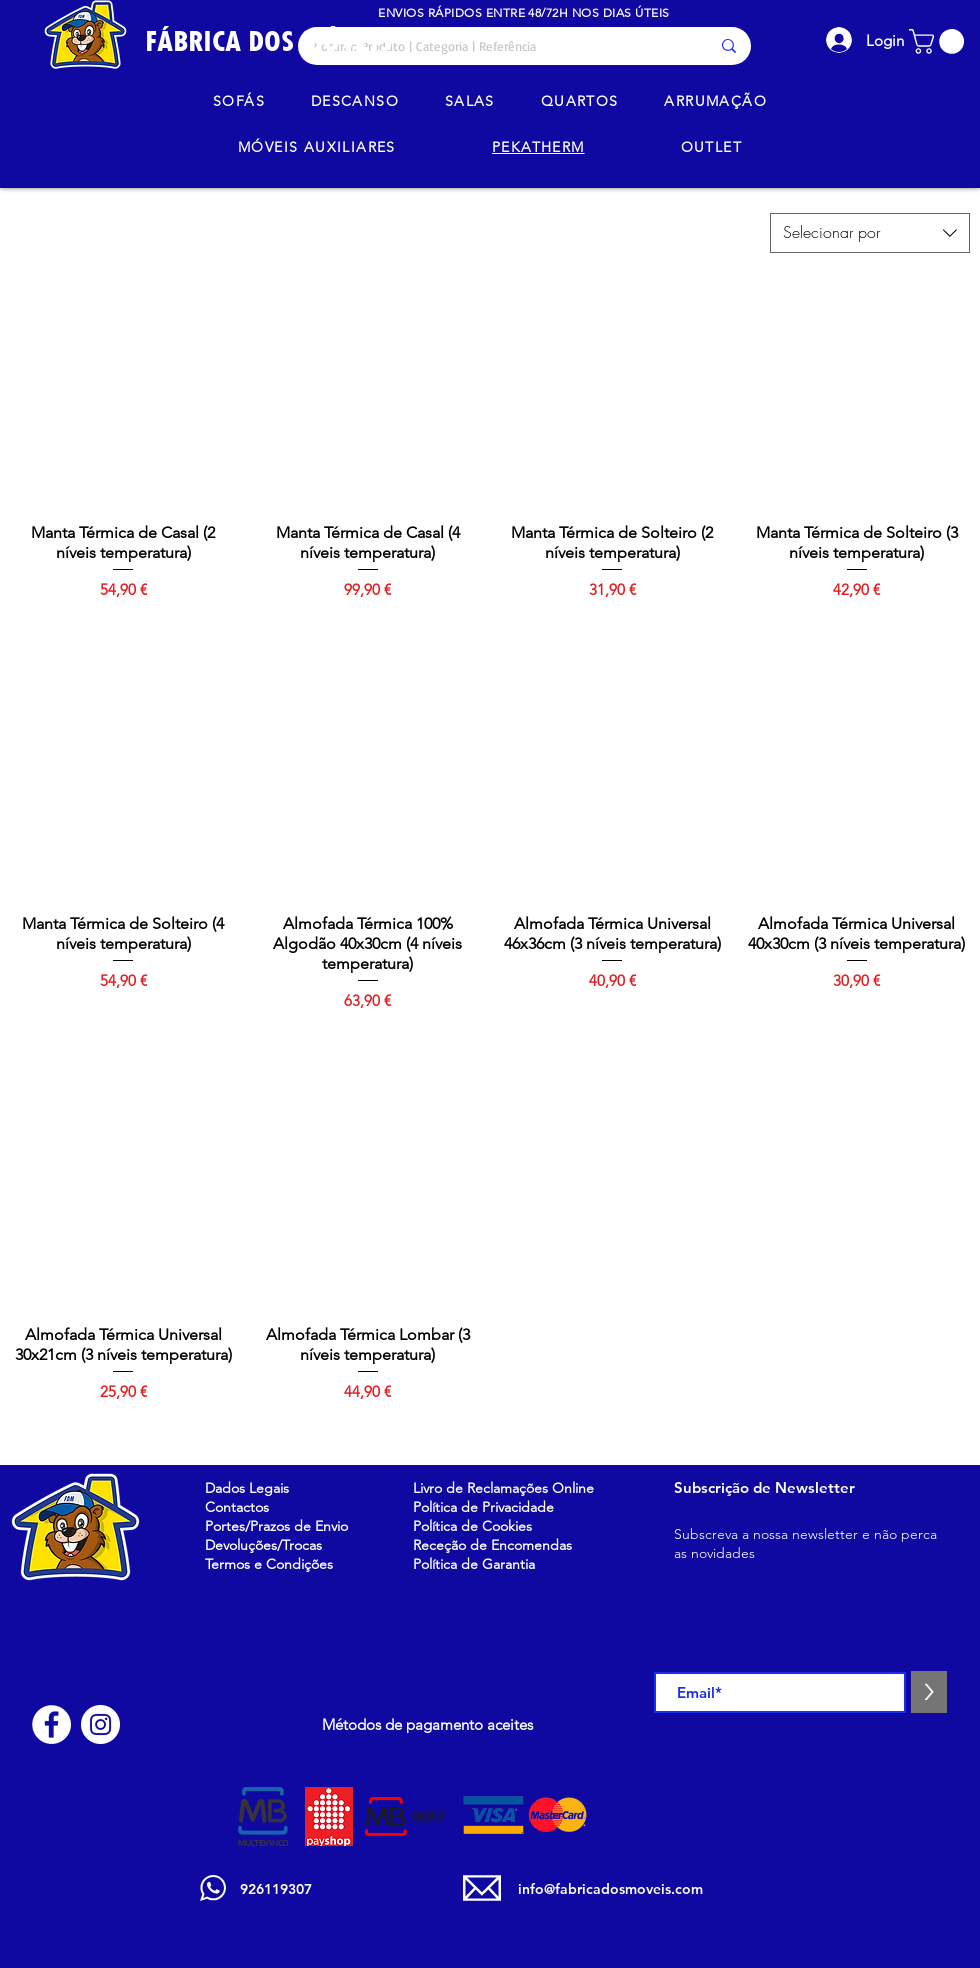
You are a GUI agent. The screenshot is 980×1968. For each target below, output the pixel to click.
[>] (929, 1692)
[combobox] (870, 233)
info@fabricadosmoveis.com (610, 1889)
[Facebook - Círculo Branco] (51, 1724)
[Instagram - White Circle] (100, 1724)
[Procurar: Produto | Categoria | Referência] (495, 46)
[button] (939, 41)
